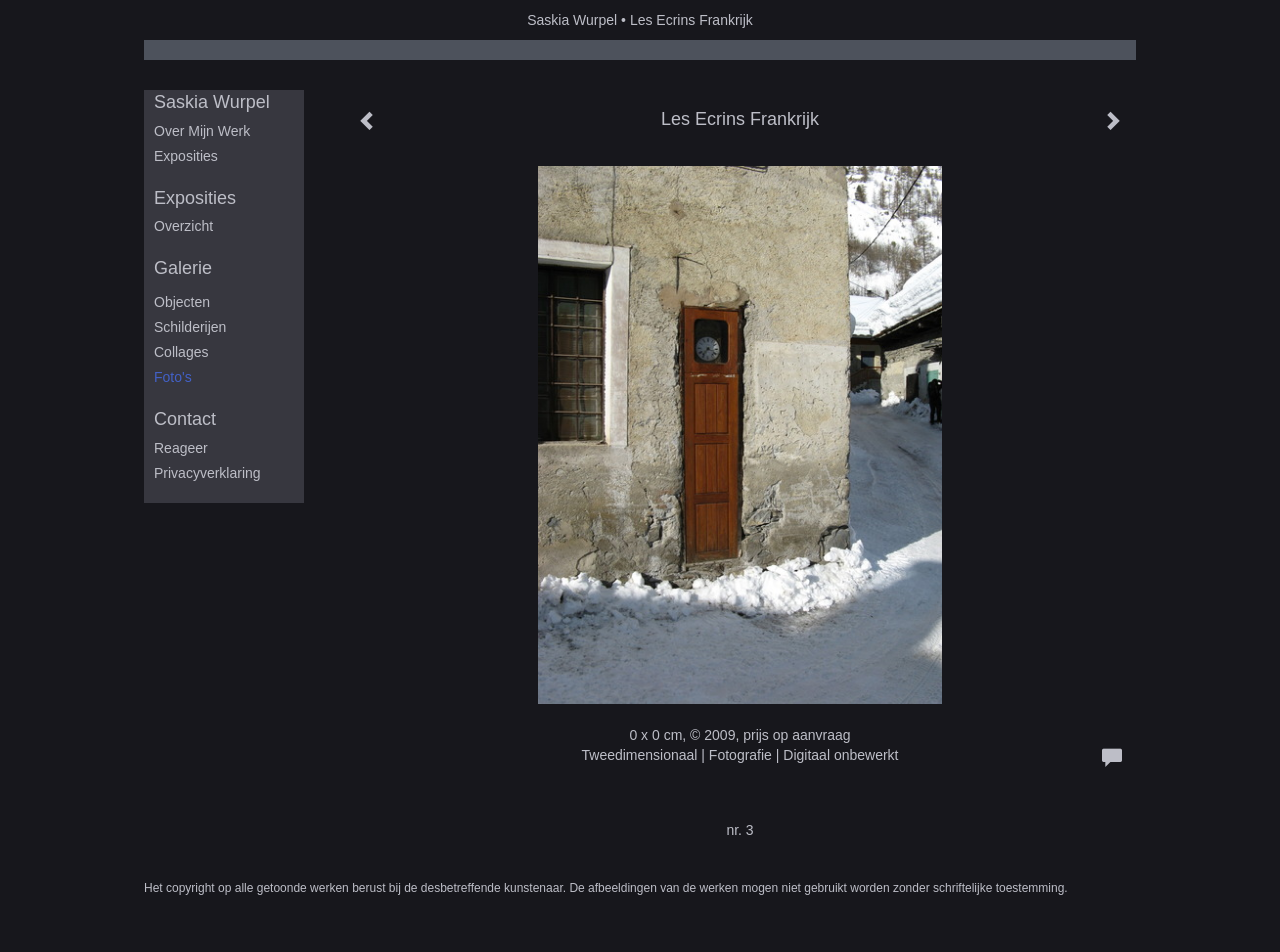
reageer (181, 448)
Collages (181, 352)
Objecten (182, 302)
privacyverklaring (207, 473)
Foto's (173, 377)
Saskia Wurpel (572, 20)
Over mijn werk (202, 131)
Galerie (183, 268)
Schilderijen (190, 327)
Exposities (186, 156)
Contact (185, 419)
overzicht (183, 226)
